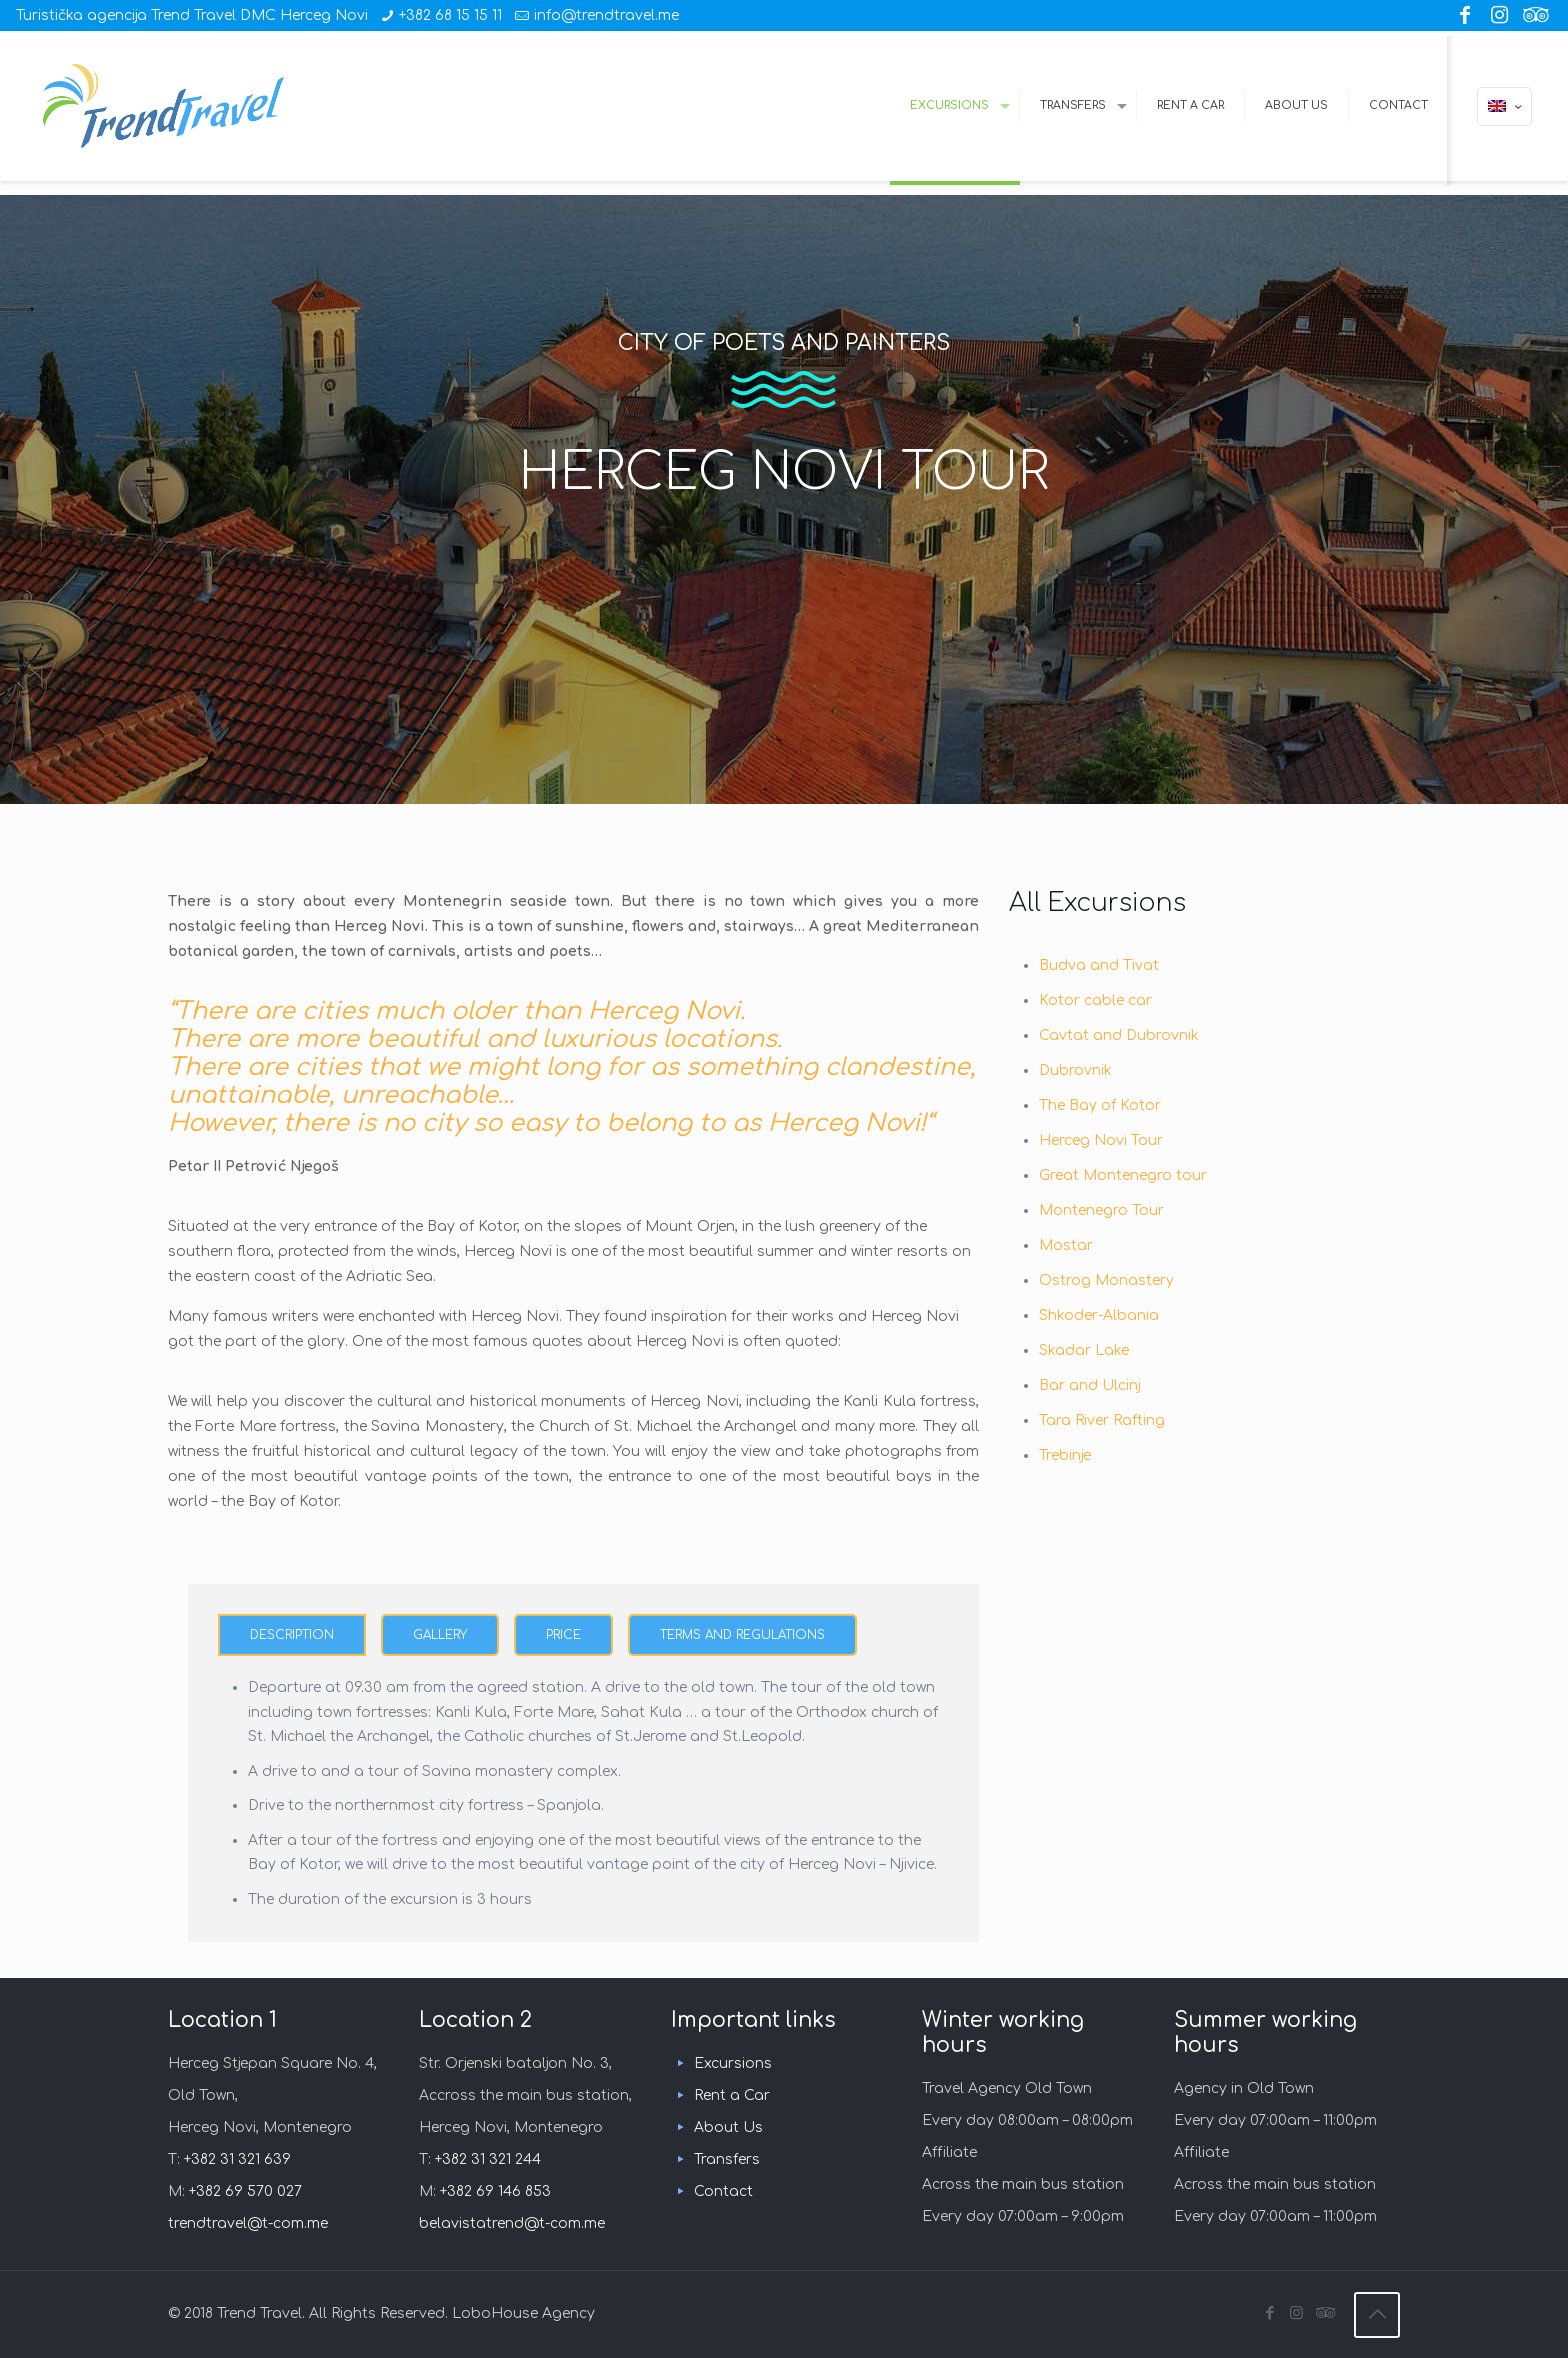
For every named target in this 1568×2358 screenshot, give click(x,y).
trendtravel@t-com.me (248, 2223)
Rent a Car (732, 2095)
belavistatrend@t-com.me (512, 2223)
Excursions (733, 2063)
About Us (728, 2127)
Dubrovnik (1075, 1070)
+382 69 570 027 (245, 2191)
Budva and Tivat (1099, 965)
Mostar (1066, 1245)
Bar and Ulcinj (1090, 1385)
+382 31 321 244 (488, 2159)
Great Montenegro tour (1123, 1175)
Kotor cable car (1095, 1000)
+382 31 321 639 (237, 2159)
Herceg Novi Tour (1101, 1140)
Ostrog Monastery (1106, 1280)
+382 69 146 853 (495, 2191)
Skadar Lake (1084, 1350)
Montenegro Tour (1101, 1210)
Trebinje (1065, 1455)
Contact (723, 2191)
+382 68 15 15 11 (450, 15)
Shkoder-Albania (1099, 1315)
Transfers (727, 2159)
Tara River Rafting (1102, 1420)
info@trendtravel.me (606, 15)
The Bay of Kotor (1100, 1105)
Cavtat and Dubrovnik (1119, 1035)
